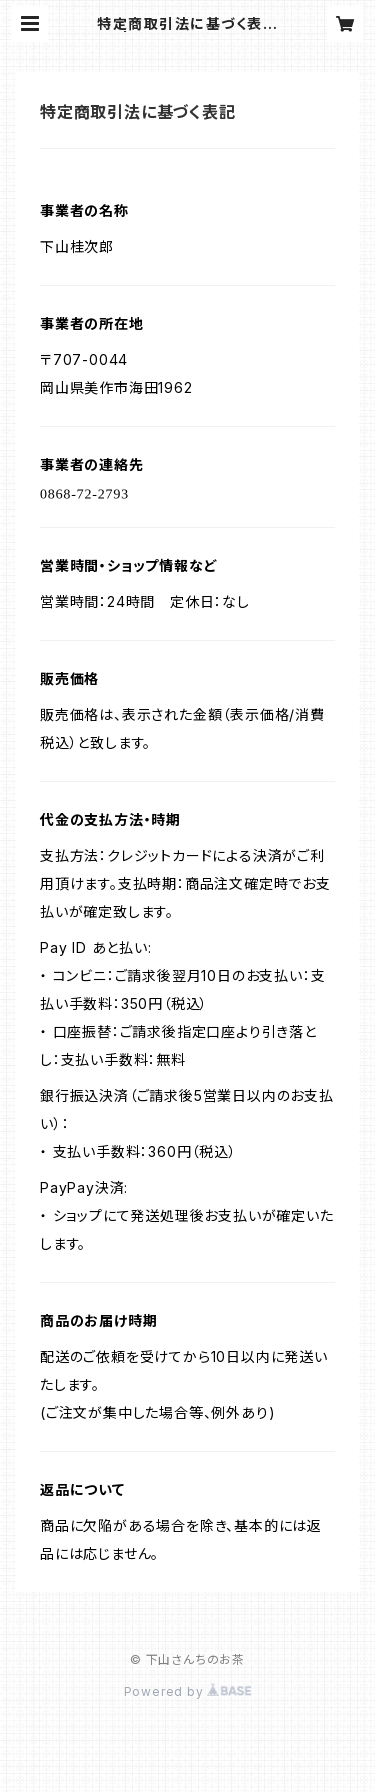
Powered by (188, 1691)
